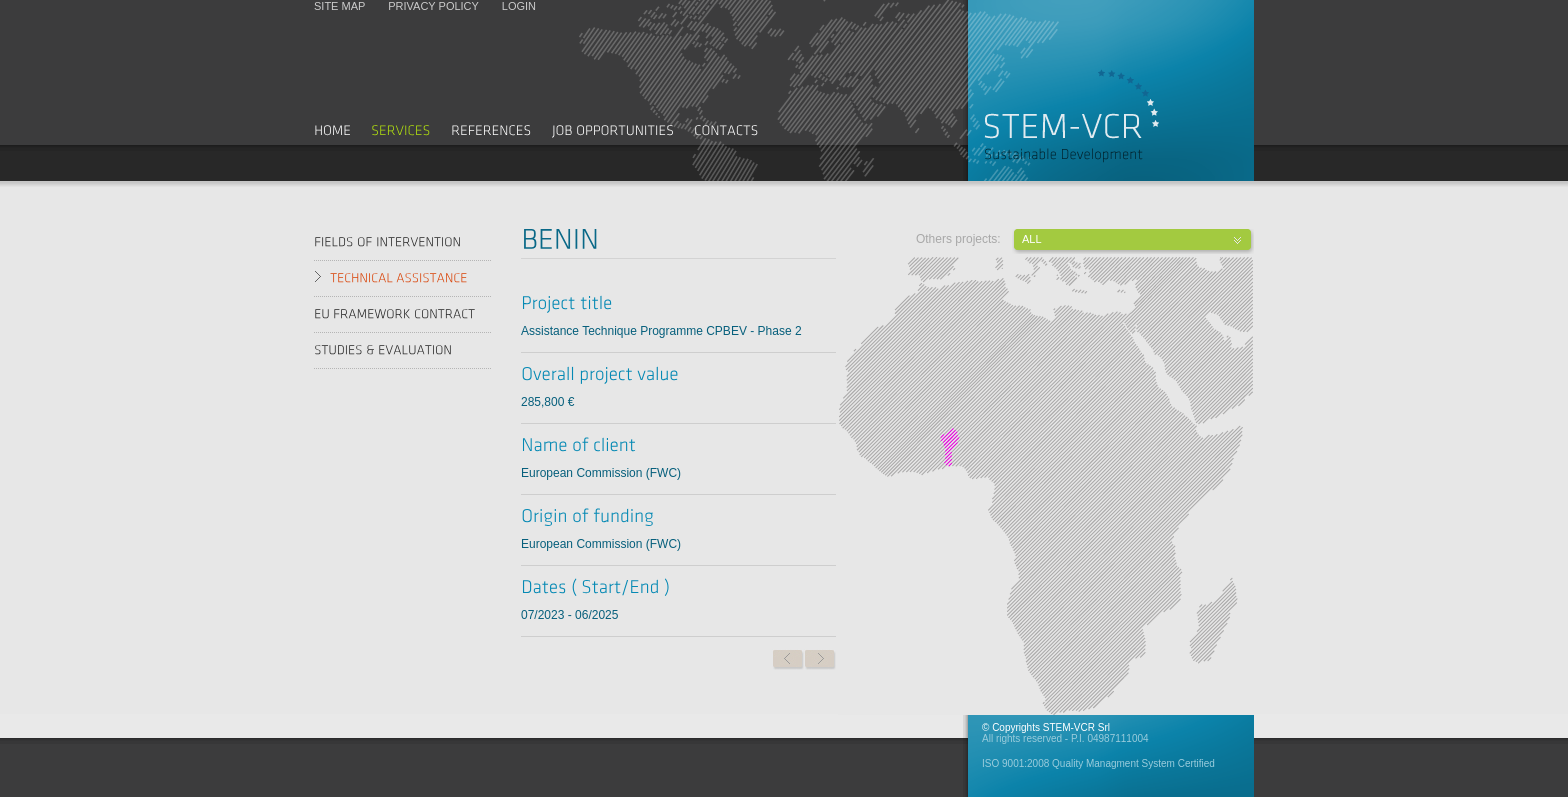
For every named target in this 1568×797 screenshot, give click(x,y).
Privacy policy (433, 6)
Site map (339, 6)
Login (519, 6)
